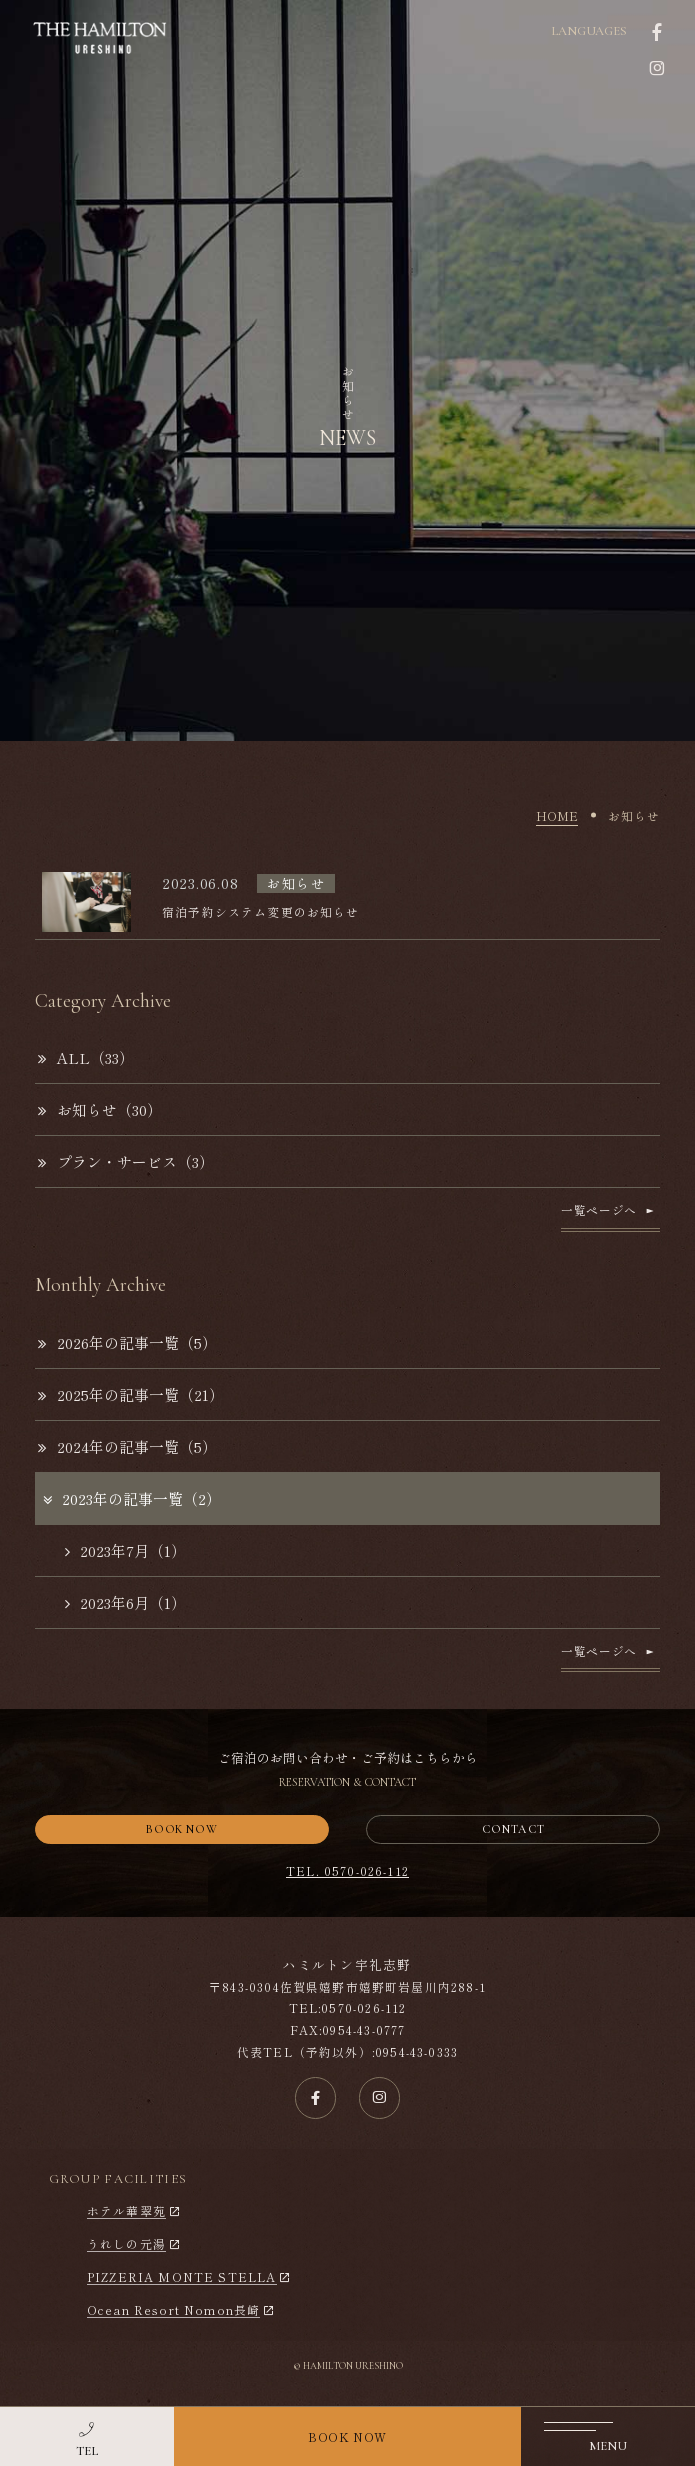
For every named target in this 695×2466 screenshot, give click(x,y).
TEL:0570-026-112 (348, 2007)
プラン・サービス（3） (126, 1161)
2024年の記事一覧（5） (127, 1446)
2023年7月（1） (125, 1550)
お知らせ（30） (100, 1109)
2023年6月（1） (125, 1602)
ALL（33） (86, 1057)
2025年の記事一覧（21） (131, 1394)
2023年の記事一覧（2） (130, 1498)
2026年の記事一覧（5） (127, 1342)
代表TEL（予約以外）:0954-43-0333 (347, 2051)
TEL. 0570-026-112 (347, 1870)
